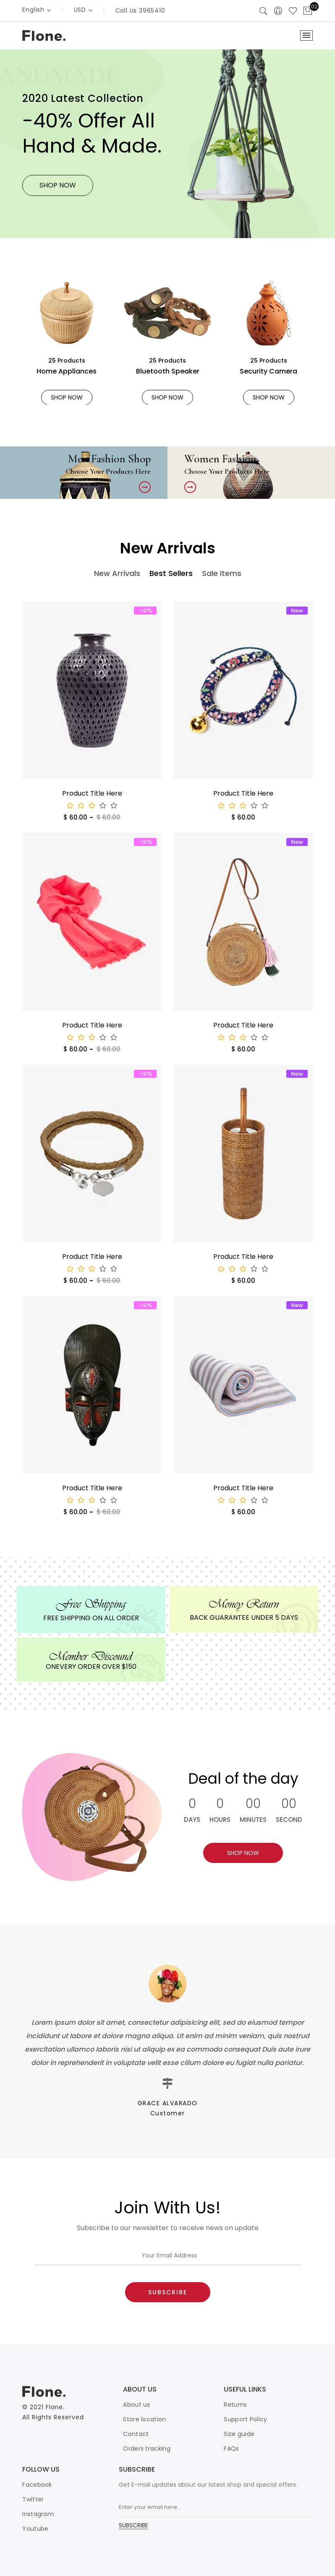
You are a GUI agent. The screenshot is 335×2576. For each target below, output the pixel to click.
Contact (136, 2434)
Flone (54, 2407)
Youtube (35, 2529)
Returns (235, 2405)
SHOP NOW (67, 397)
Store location (144, 2419)
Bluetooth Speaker (167, 371)
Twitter (33, 2500)
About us (136, 2405)
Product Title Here (92, 794)
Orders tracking (146, 2449)
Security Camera (268, 371)
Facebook (37, 2485)
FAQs (231, 2449)
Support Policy (245, 2419)
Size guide (239, 2434)
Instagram (38, 2514)
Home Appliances (67, 371)
